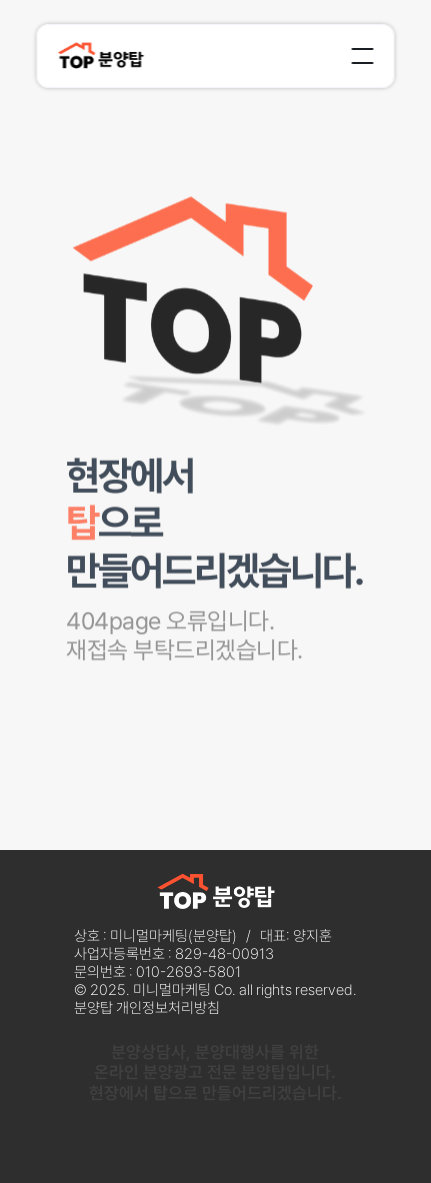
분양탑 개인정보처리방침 (147, 1008)
